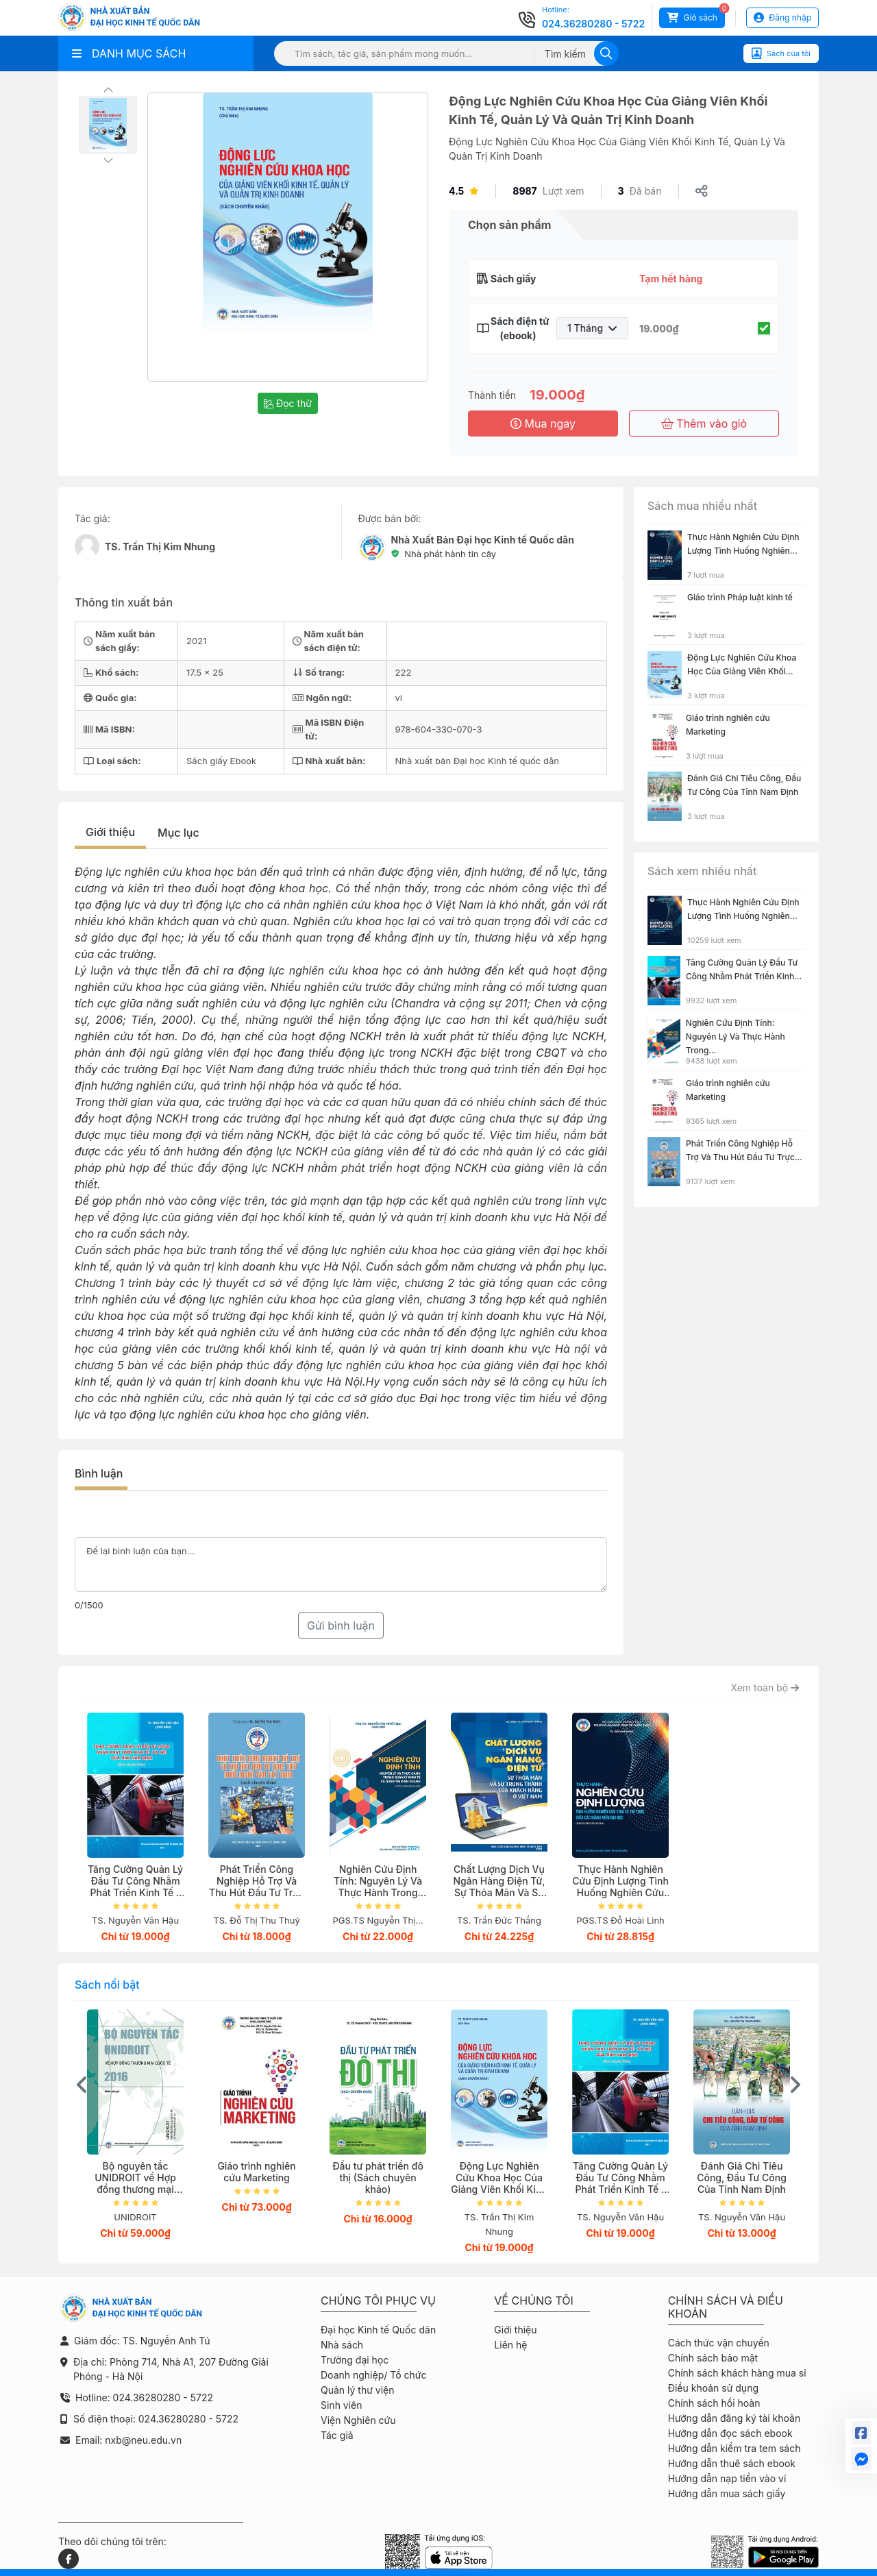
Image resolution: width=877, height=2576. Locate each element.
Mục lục (178, 832)
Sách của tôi (781, 53)
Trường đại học (354, 2360)
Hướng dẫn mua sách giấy (727, 2493)
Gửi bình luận (341, 1625)
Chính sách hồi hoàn (714, 2403)
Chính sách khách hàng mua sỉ (737, 2373)
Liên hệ (510, 2345)
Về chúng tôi (533, 2300)
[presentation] (82, 2084)
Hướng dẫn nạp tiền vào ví (727, 2478)
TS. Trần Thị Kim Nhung (160, 546)
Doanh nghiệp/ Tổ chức (373, 2375)
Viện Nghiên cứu (358, 2420)
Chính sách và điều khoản (725, 2307)
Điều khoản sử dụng (713, 2388)
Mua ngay (543, 423)
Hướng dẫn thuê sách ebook (731, 2463)
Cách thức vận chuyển (718, 2342)
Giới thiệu (110, 832)
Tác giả (337, 2435)
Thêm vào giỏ (704, 423)
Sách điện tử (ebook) (518, 328)
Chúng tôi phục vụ (378, 2300)
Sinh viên (341, 2405)
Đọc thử (288, 403)
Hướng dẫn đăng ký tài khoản (734, 2418)
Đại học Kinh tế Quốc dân (378, 2329)
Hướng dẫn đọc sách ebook (730, 2433)
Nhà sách (342, 2345)
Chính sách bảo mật (713, 2358)
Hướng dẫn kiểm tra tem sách (734, 2448)
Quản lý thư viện (357, 2390)
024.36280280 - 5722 (593, 23)
